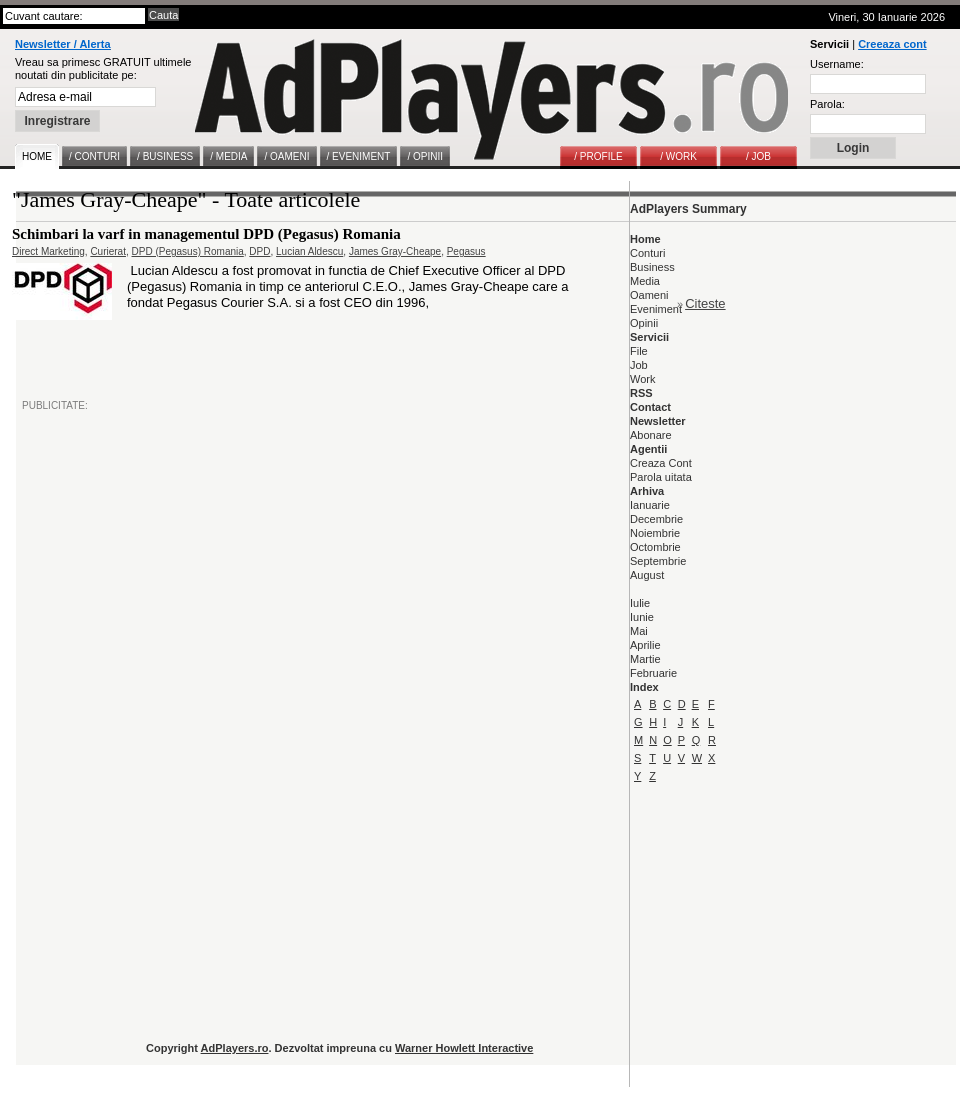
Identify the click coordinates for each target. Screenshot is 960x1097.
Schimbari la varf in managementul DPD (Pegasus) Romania (206, 234)
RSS (641, 393)
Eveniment (656, 309)
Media (645, 281)
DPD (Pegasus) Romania (188, 251)
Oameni (649, 295)
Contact (650, 407)
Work (642, 379)
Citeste (705, 303)
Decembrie (656, 519)
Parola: (827, 104)
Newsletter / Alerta (63, 44)
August (647, 575)
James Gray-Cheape (395, 251)
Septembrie (658, 561)
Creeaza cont (892, 44)
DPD (259, 251)
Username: (837, 64)
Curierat (108, 251)
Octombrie (655, 547)
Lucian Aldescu (309, 251)
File (639, 351)
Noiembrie (655, 533)
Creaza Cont (661, 463)
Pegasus (466, 251)
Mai (639, 631)
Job (639, 365)
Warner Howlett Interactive (464, 1048)
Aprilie (645, 645)
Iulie (640, 603)
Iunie (642, 617)
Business (652, 267)
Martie (645, 659)
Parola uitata (661, 477)
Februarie (653, 673)
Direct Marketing (48, 251)
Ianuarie (650, 505)
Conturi (647, 253)
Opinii (644, 323)
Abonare (651, 435)
